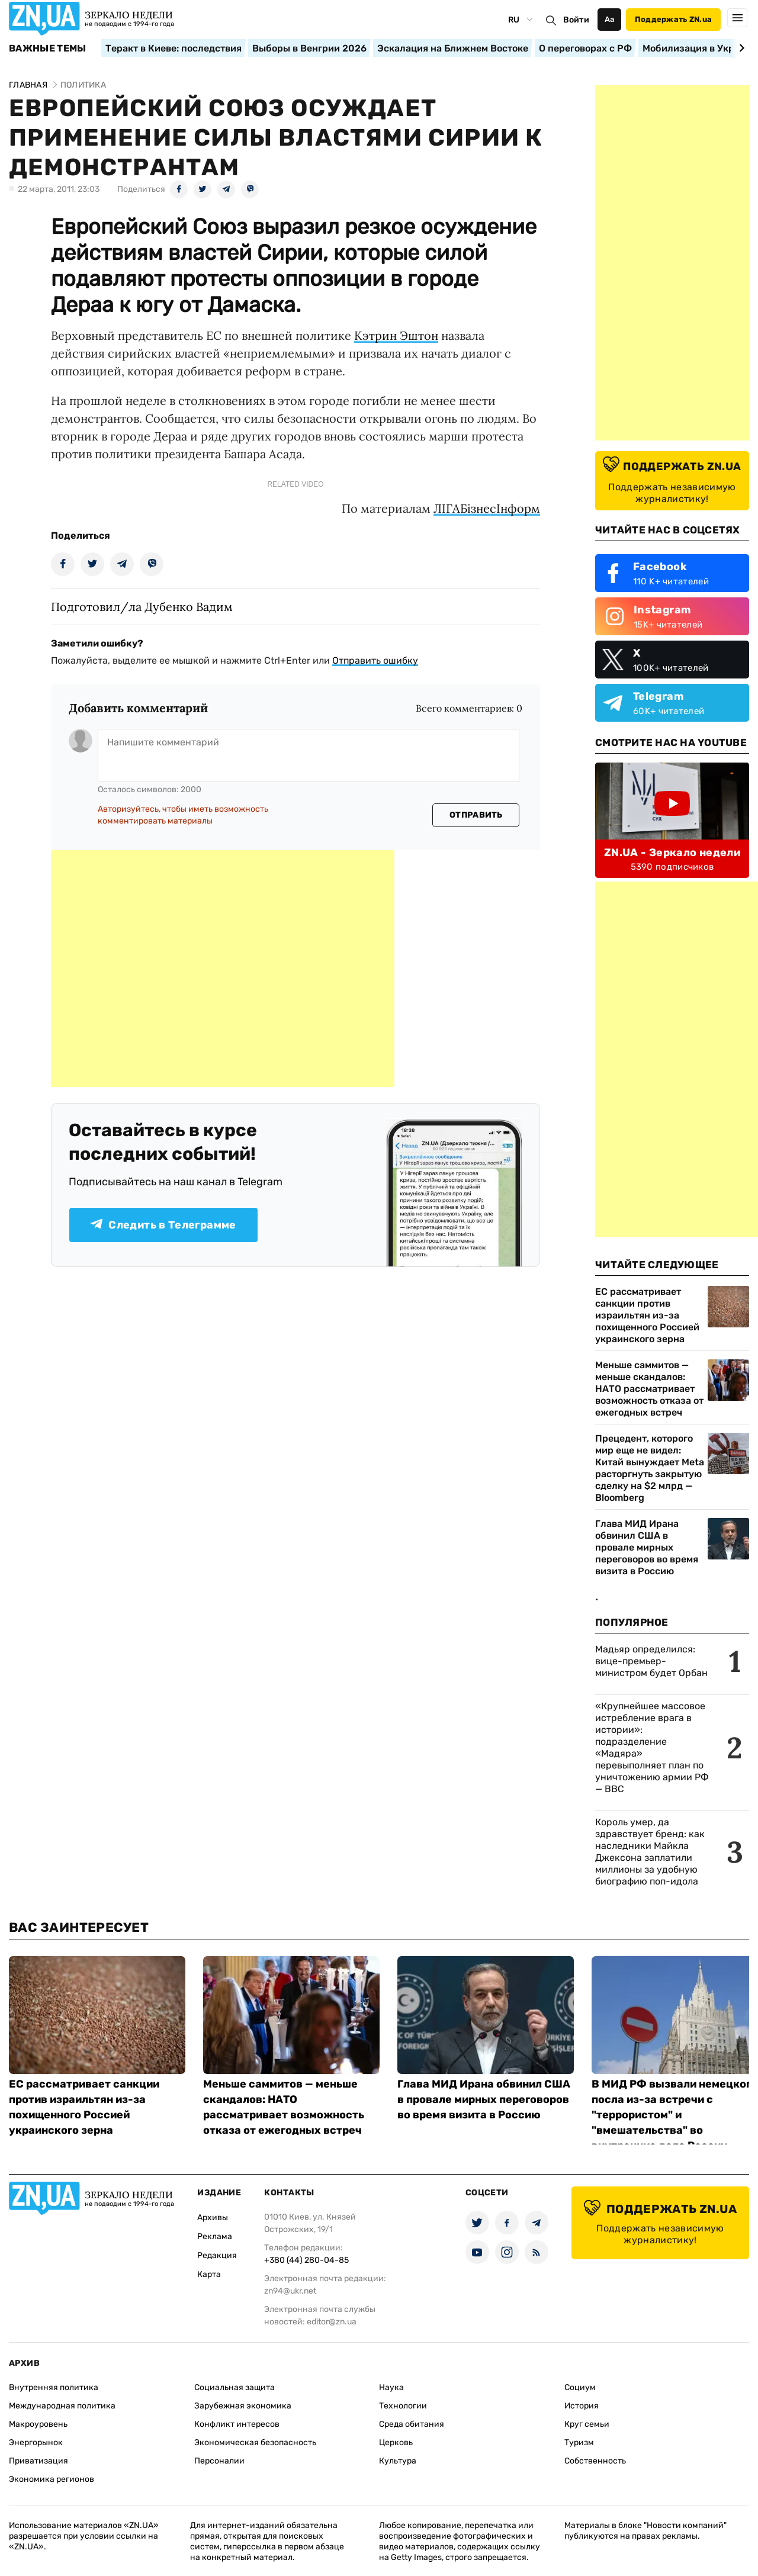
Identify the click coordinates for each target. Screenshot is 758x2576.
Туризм (579, 2442)
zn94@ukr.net (290, 2291)
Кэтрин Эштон (396, 335)
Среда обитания (411, 2424)
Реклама (214, 2236)
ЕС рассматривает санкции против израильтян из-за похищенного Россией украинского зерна (647, 1315)
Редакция (217, 2255)
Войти (576, 20)
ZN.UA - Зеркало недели (672, 852)
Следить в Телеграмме (163, 1224)
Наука (391, 2387)
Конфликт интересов (237, 2424)
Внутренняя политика (53, 2387)
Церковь (396, 2442)
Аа (610, 19)
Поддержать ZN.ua (673, 19)
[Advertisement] (222, 968)
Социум (580, 2387)
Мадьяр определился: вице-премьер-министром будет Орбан (651, 1661)
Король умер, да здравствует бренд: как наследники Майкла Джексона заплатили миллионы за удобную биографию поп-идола (650, 1851)
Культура (397, 2461)
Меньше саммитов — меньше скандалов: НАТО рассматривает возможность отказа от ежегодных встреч (649, 1388)
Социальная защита (234, 2387)
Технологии (403, 2406)
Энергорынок (36, 2442)
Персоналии (219, 2461)
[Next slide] (740, 48)
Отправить (476, 815)
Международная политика (62, 2406)
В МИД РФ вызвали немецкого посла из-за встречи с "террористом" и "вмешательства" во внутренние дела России (674, 2114)
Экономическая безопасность (255, 2442)
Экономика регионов (51, 2479)
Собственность (595, 2461)
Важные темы (47, 48)
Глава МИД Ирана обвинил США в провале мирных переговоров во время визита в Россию (646, 1547)
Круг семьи (586, 2424)
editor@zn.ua (331, 2322)
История (581, 2406)
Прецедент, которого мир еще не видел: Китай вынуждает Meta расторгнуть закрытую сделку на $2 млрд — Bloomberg (649, 1468)
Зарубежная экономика (242, 2406)
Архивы (212, 2217)
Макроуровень (38, 2424)
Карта (209, 2274)
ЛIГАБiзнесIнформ (486, 508)
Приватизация (38, 2461)
